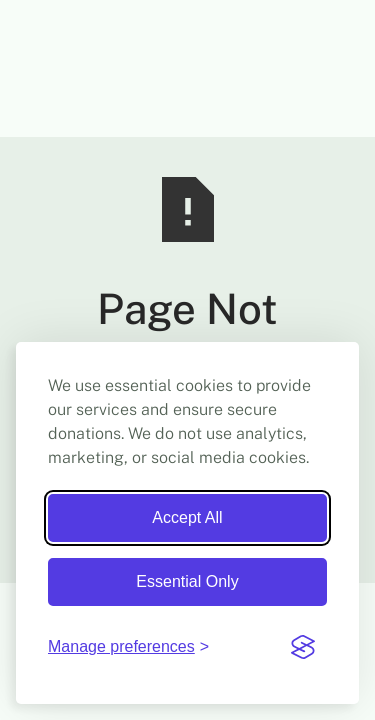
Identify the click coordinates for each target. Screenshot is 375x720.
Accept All (187, 517)
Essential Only (187, 581)
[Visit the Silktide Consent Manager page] (303, 647)
